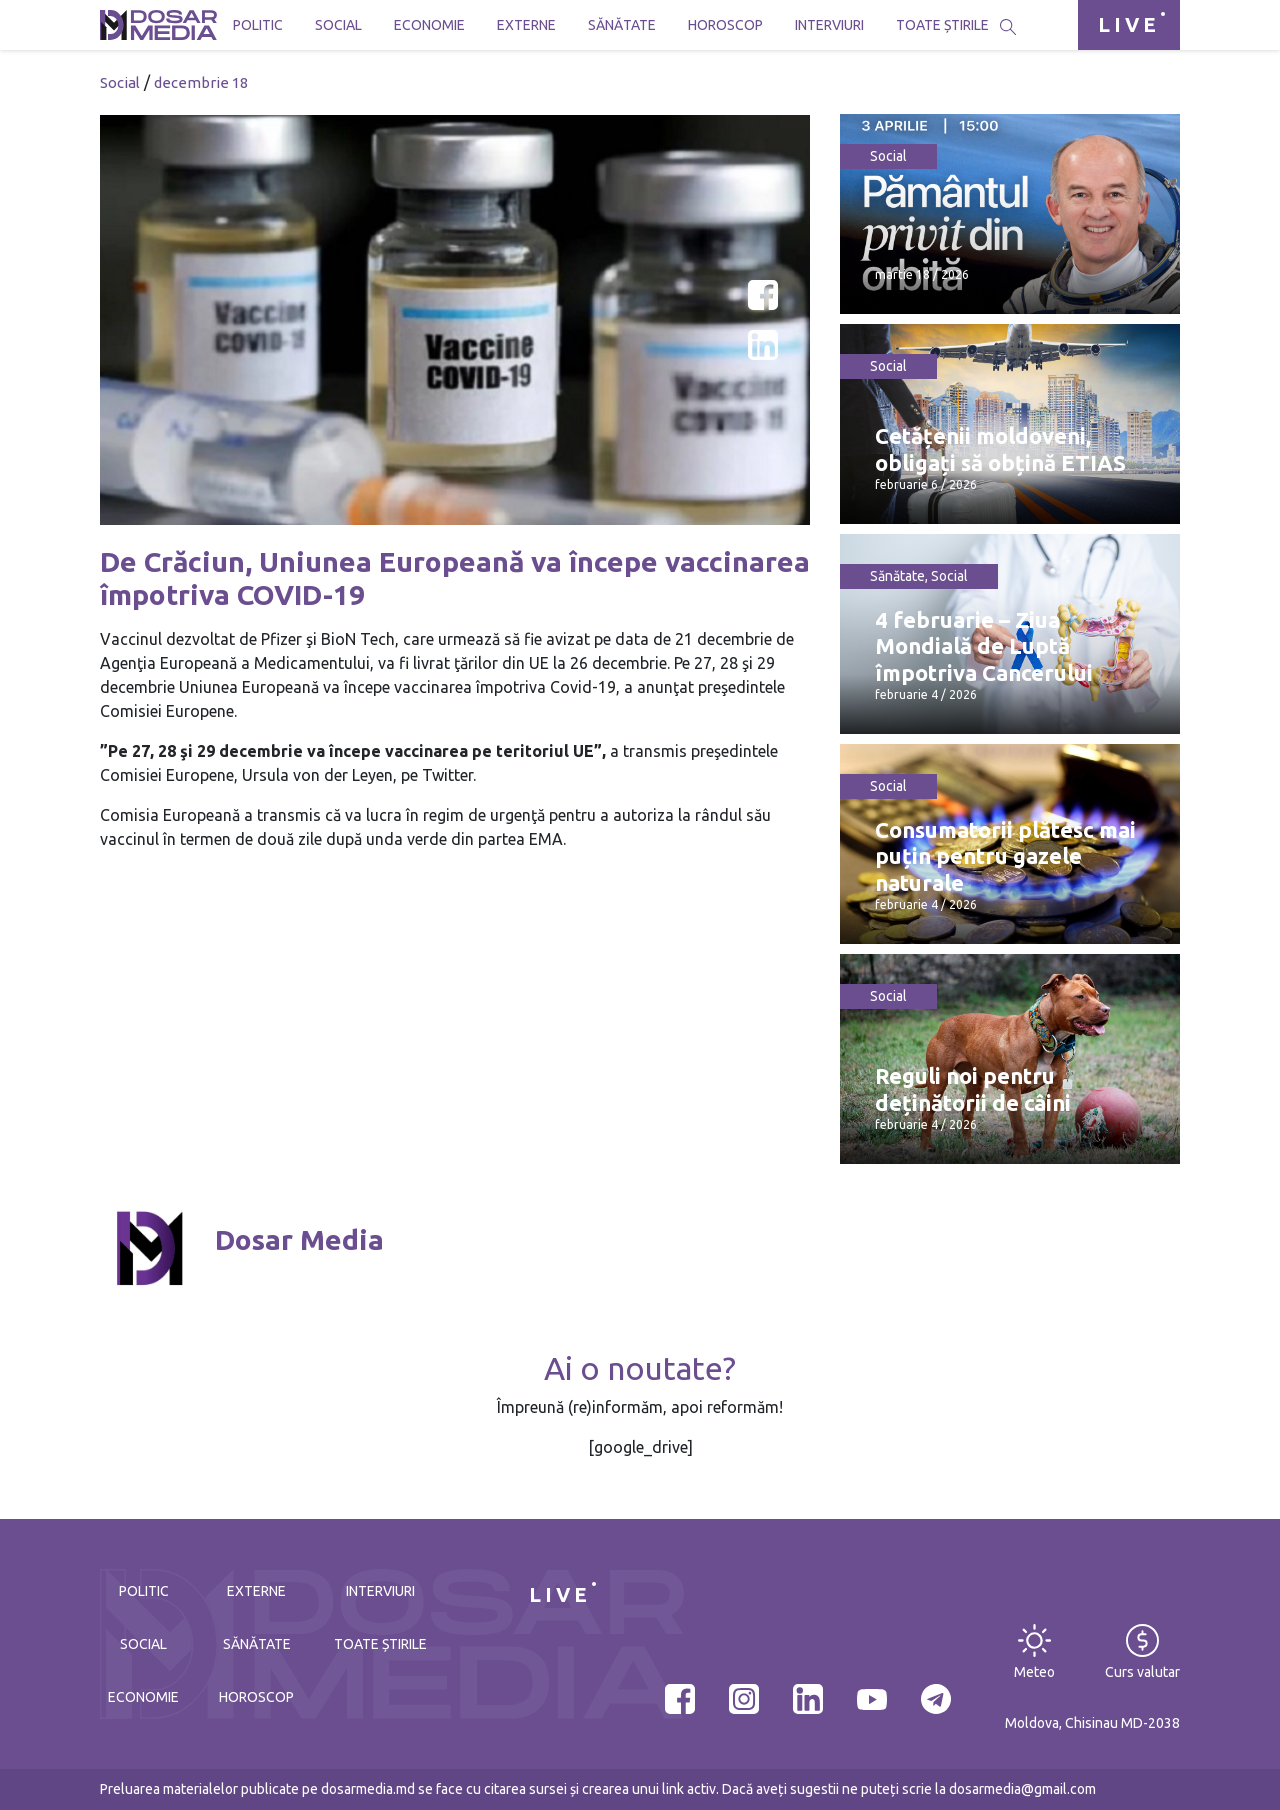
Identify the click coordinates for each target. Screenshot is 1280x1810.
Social (338, 25)
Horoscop (725, 25)
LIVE (1129, 24)
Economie (429, 25)
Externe (526, 25)
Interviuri (829, 25)
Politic (258, 25)
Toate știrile (942, 25)
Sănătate (622, 25)
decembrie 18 (201, 82)
